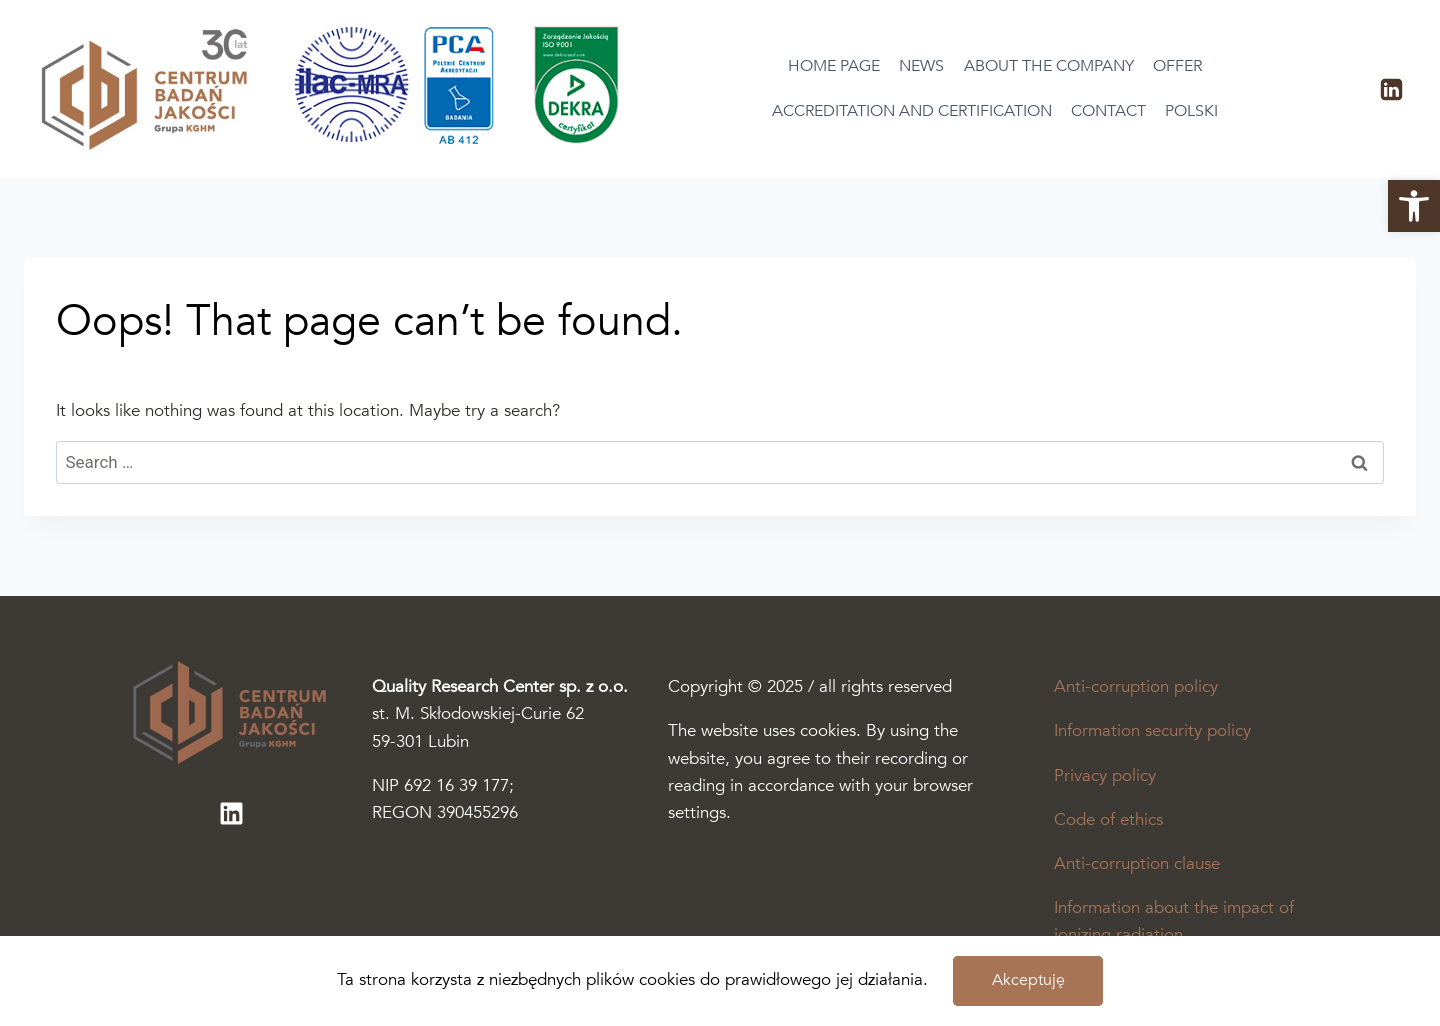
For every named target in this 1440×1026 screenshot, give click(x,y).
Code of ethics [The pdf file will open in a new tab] (1108, 819)
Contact (1108, 111)
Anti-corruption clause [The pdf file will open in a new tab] (1137, 863)
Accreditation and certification (912, 111)
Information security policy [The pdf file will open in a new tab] (1152, 730)
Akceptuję (1028, 980)
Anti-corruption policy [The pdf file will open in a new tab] (1136, 686)
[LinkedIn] (1391, 89)
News (921, 66)
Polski (1191, 111)
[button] (1414, 206)
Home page (834, 66)
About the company (1049, 66)
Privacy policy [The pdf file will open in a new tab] (1105, 775)
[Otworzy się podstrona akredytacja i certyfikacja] (464, 139)
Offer (1177, 66)
